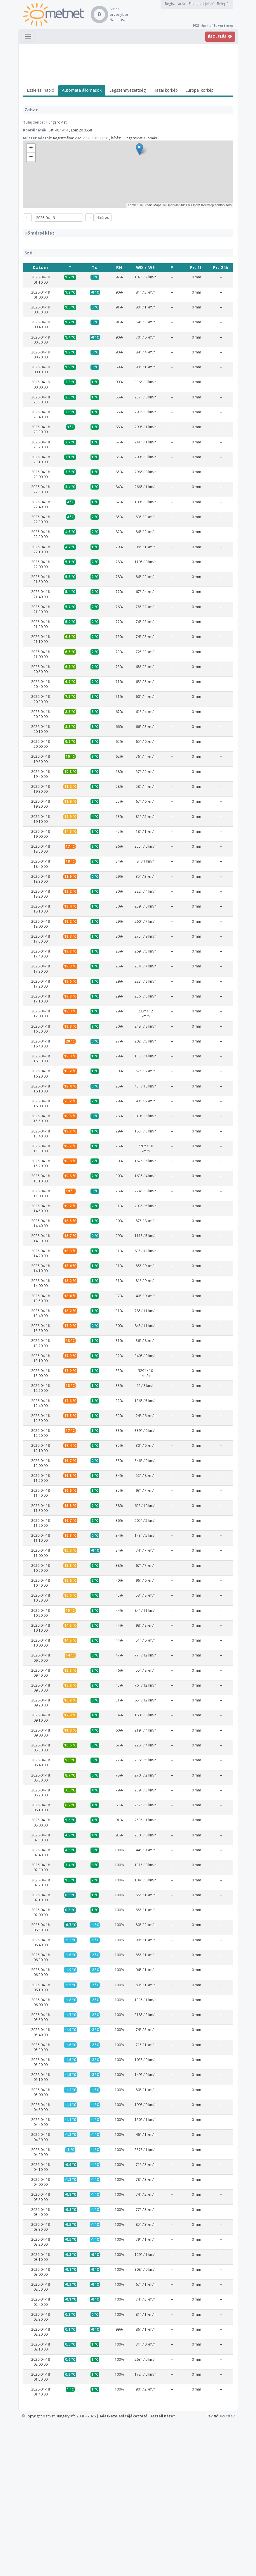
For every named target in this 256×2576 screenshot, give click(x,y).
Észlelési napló (40, 90)
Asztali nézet (162, 2570)
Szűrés (103, 217)
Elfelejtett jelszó (202, 3)
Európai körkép (199, 90)
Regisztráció (175, 3)
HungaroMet (56, 122)
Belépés (223, 3)
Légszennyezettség (127, 90)
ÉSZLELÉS (220, 36)
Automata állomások (82, 90)
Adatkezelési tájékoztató (123, 2570)
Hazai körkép (165, 90)
